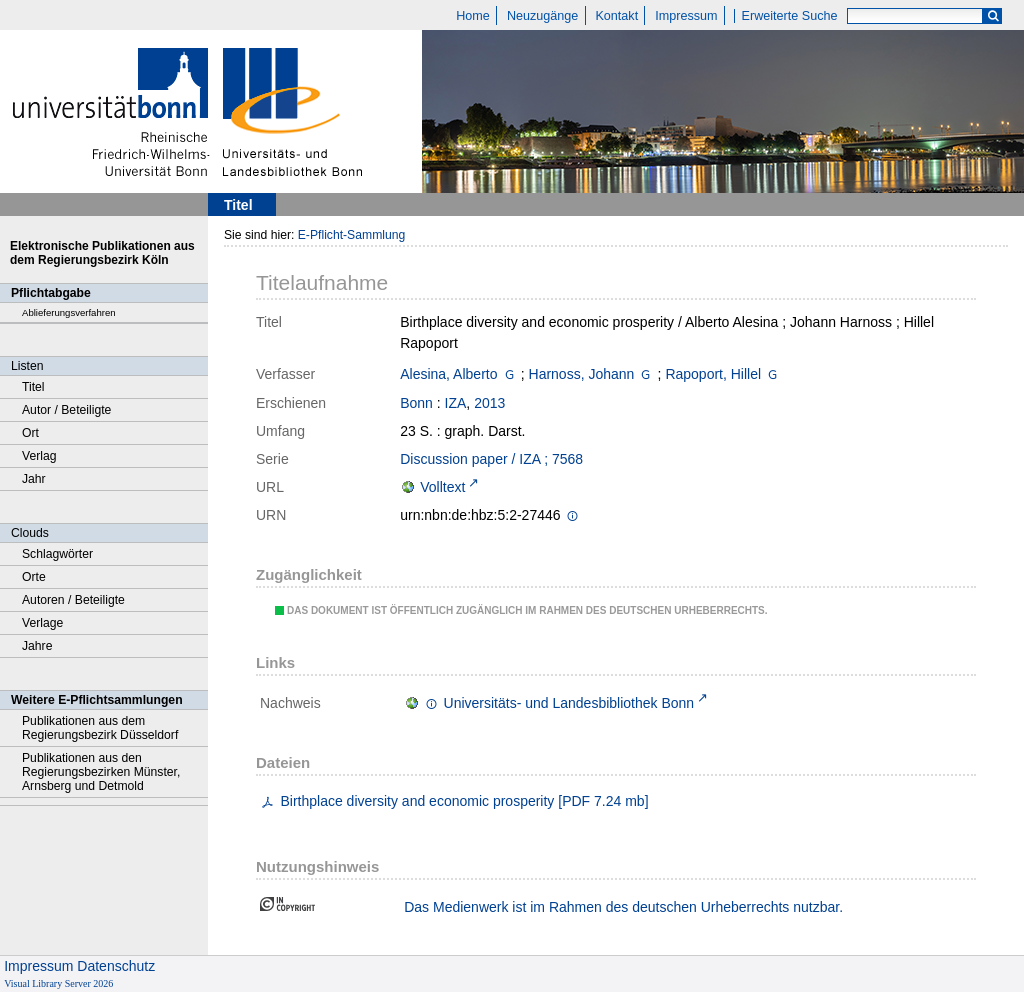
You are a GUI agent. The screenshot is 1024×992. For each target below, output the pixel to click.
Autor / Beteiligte (66, 410)
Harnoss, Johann (582, 374)
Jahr (34, 479)
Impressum (686, 16)
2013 (489, 403)
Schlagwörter (57, 554)
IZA (456, 403)
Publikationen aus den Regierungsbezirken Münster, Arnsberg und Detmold (101, 772)
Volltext (442, 487)
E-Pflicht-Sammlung (352, 235)
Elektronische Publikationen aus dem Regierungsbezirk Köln (102, 253)
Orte (34, 577)
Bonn (416, 403)
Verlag (39, 456)
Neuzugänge (542, 16)
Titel (33, 387)
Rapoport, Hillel (713, 374)
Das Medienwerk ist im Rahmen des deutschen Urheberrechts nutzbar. (623, 907)
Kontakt (616, 16)
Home (473, 16)
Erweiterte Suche (790, 16)
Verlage (42, 623)
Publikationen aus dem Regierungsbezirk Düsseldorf (100, 728)
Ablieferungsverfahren (69, 312)
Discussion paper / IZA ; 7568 (491, 459)
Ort (30, 433)
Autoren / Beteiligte (73, 600)
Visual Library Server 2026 (58, 983)
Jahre (37, 646)
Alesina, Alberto (448, 374)
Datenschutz (116, 966)
